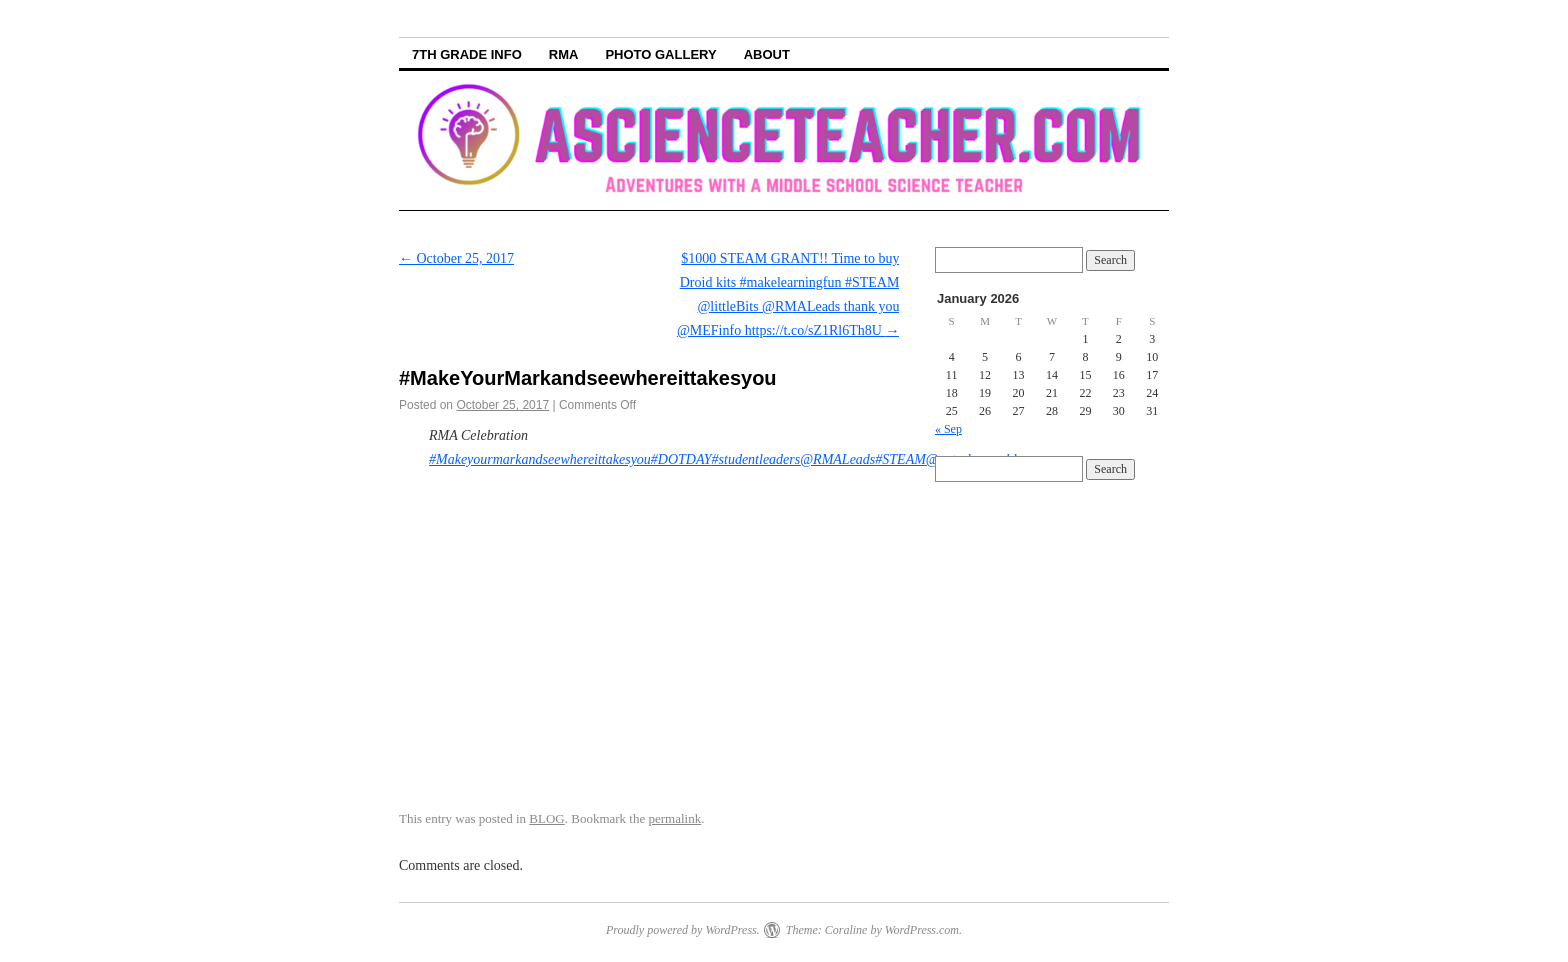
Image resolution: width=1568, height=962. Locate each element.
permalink (675, 818)
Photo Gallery (660, 54)
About (767, 54)
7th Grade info (467, 54)
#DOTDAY (681, 459)
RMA (564, 54)
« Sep (948, 429)
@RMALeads (837, 459)
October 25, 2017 (456, 258)
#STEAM (900, 459)
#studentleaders (756, 459)
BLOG (546, 818)
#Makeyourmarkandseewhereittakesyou (540, 459)
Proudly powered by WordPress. (683, 930)
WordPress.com (922, 930)
